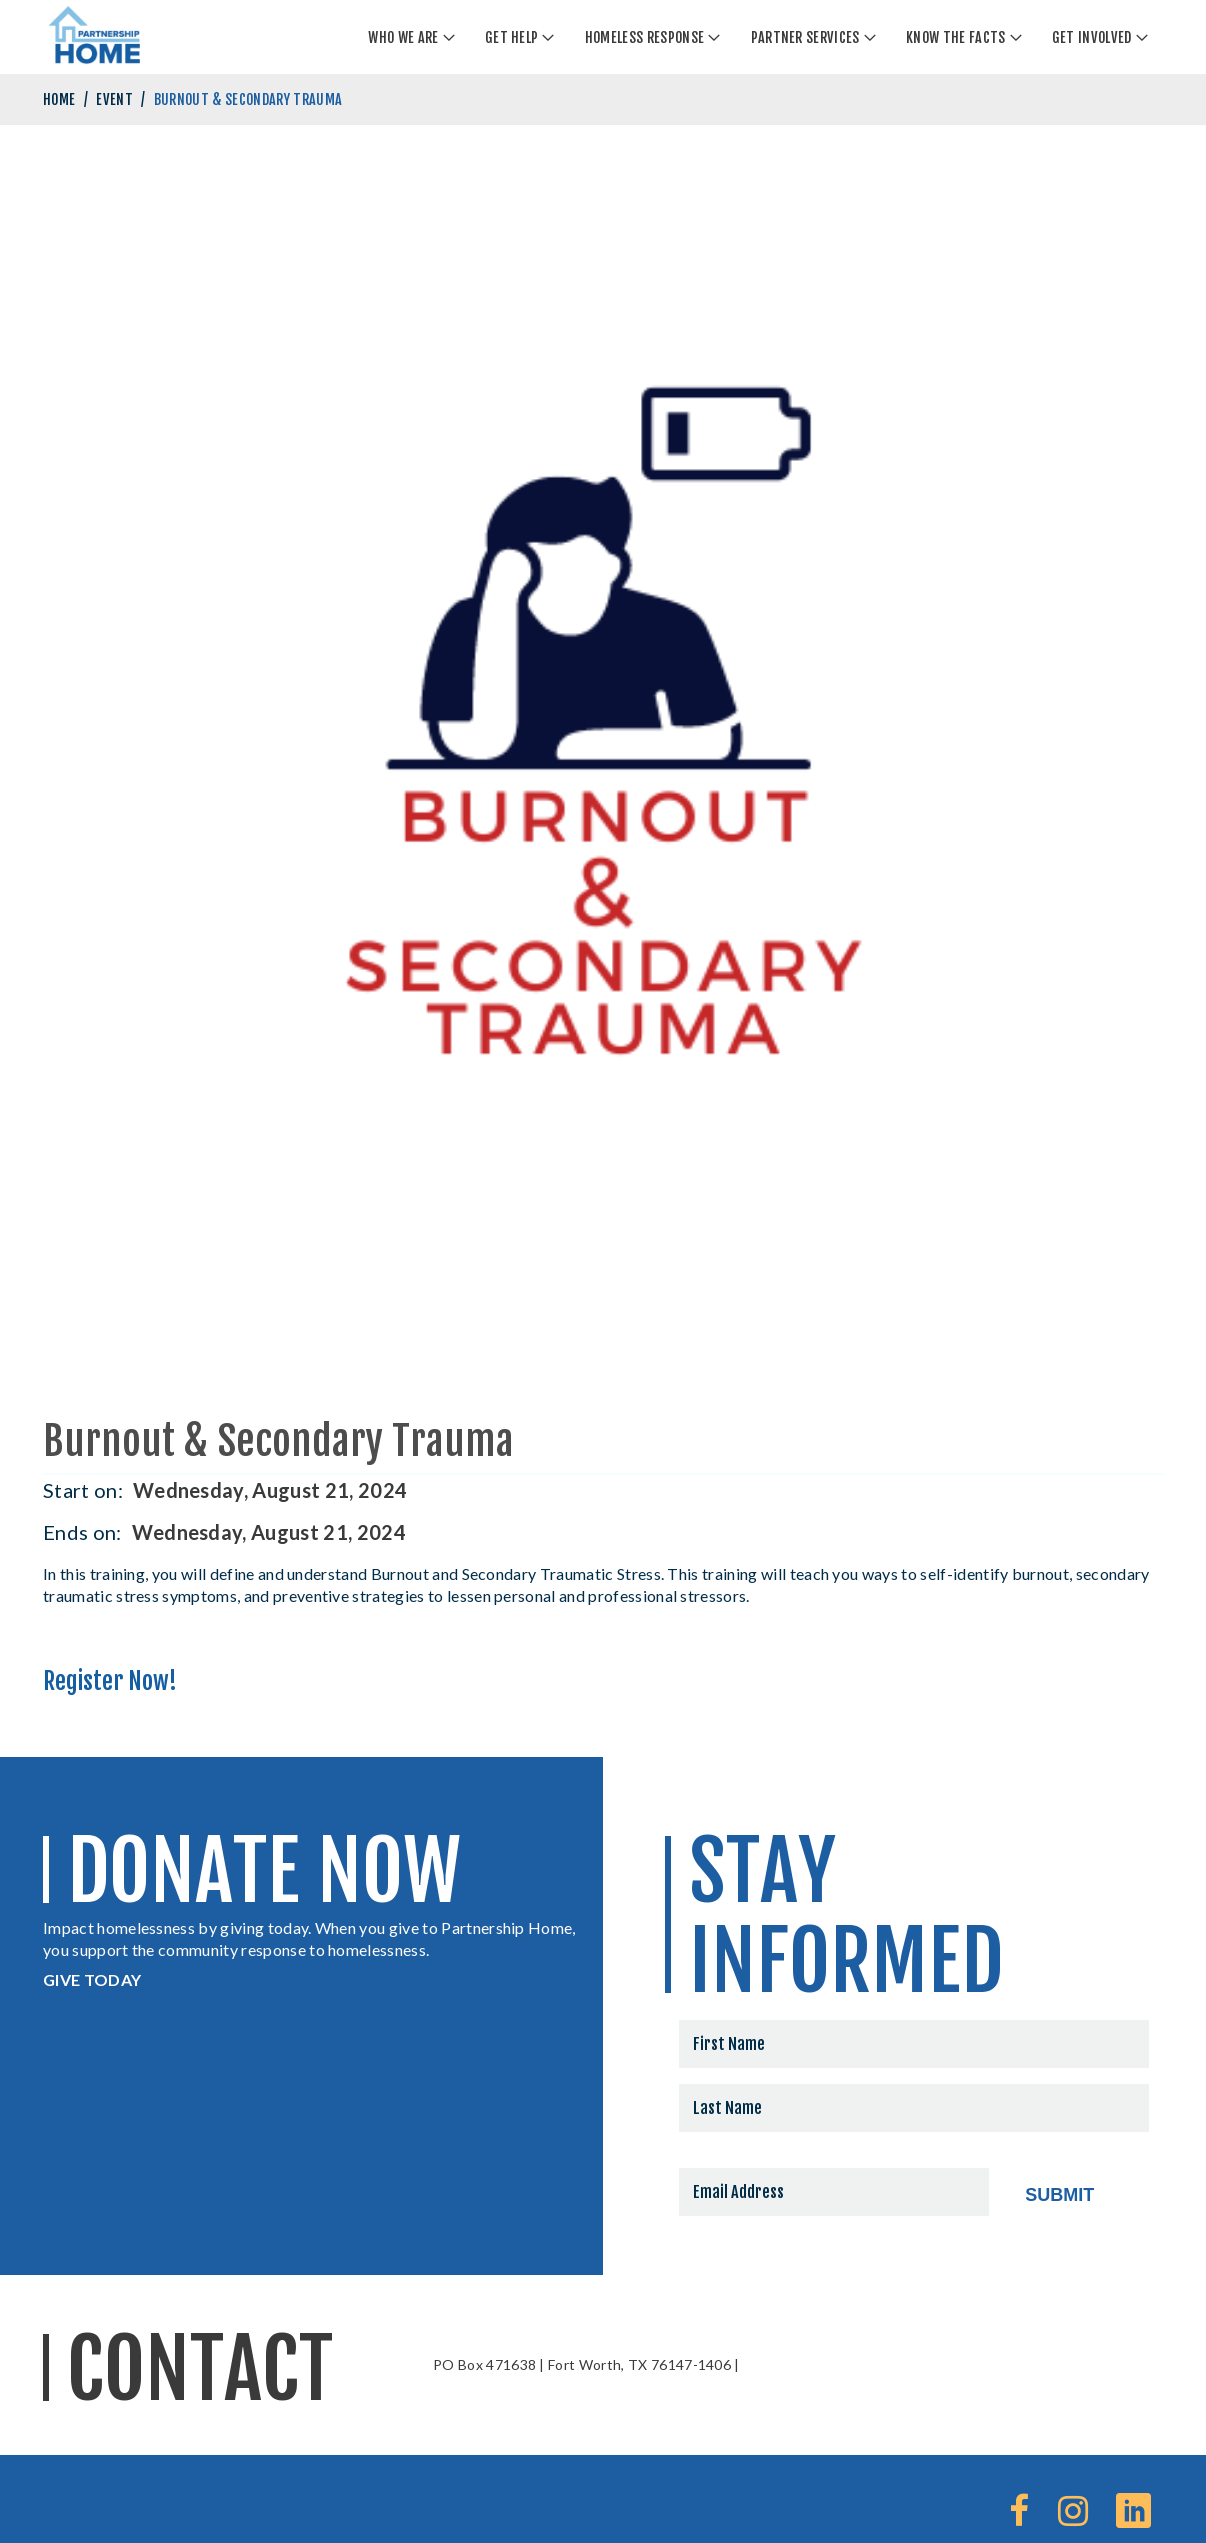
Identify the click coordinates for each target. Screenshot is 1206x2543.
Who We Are (403, 37)
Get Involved (1092, 37)
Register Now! (110, 1681)
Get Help (512, 37)
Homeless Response (644, 37)
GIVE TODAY (92, 1979)
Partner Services (805, 37)
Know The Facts (955, 37)
